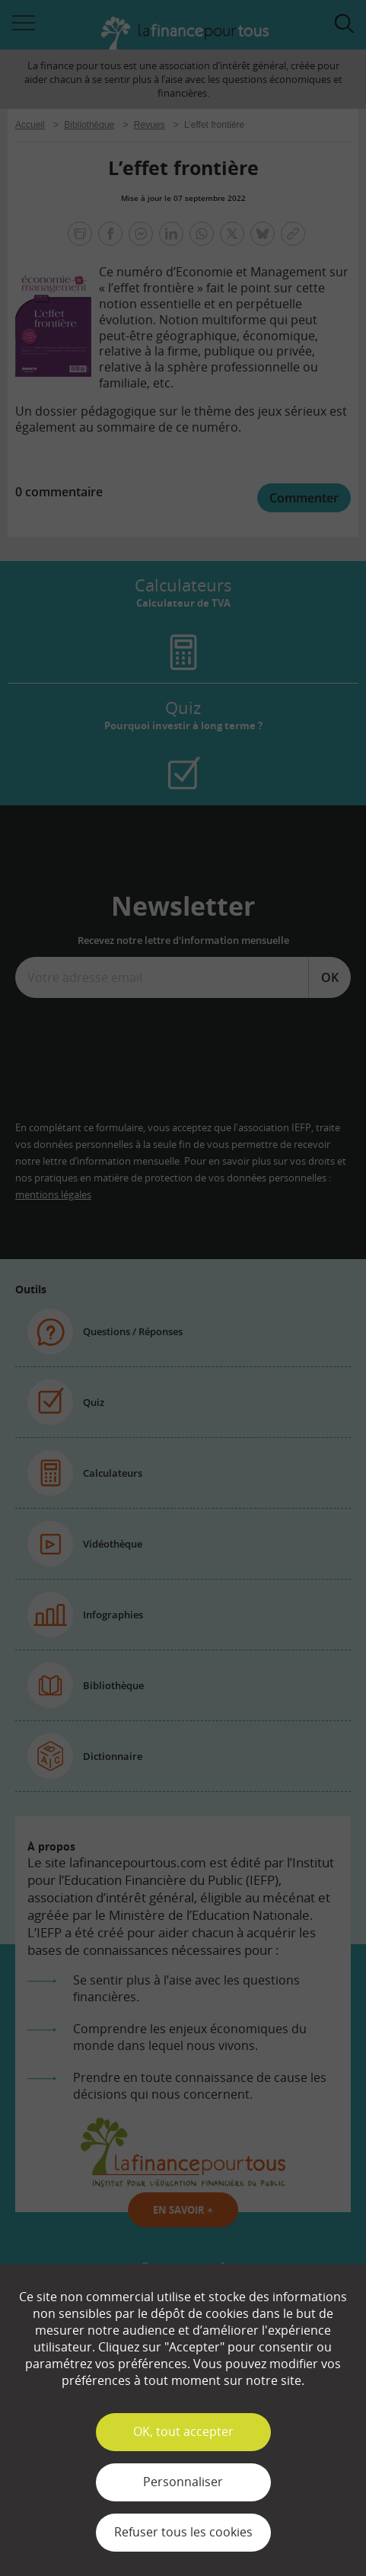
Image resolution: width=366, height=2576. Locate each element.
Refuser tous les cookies (183, 2531)
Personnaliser (183, 2481)
